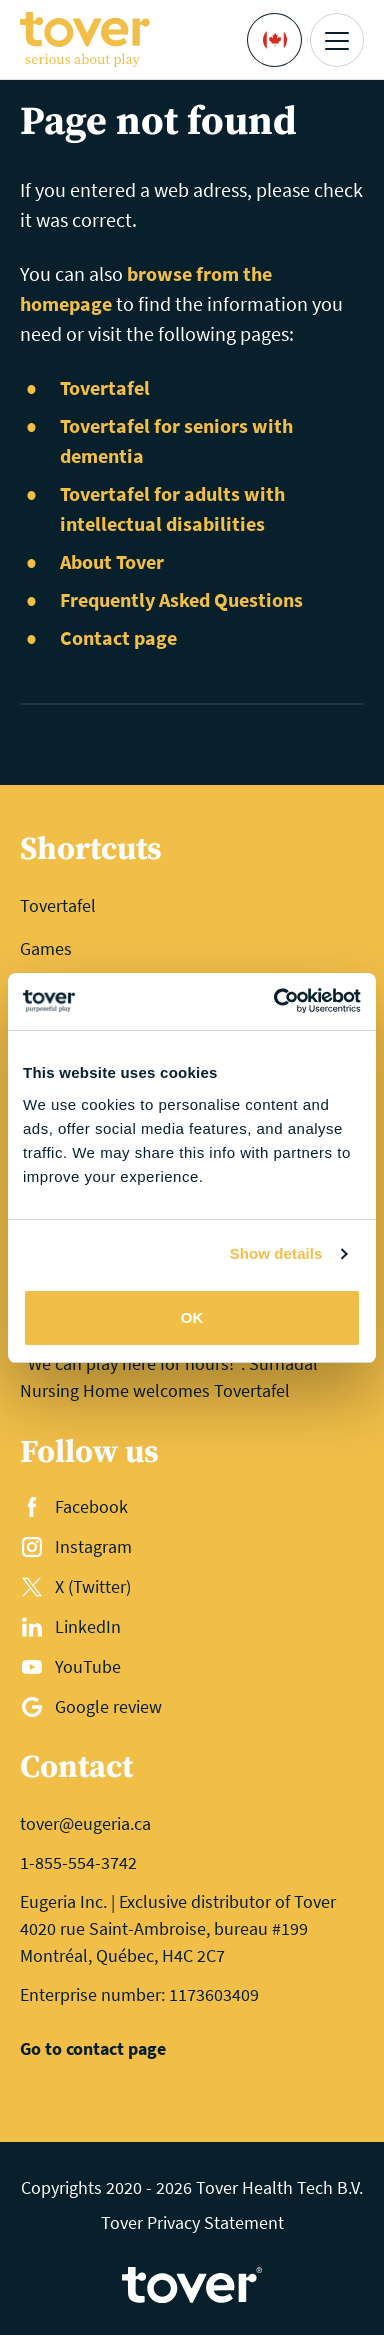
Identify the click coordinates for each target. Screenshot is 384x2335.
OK (192, 1317)
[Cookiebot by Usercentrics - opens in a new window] (275, 1002)
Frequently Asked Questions (181, 599)
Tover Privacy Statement (192, 2222)
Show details (276, 1253)
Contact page (118, 637)
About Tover (112, 561)
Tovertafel (105, 387)
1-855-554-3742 (78, 1862)
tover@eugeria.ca (85, 1823)
